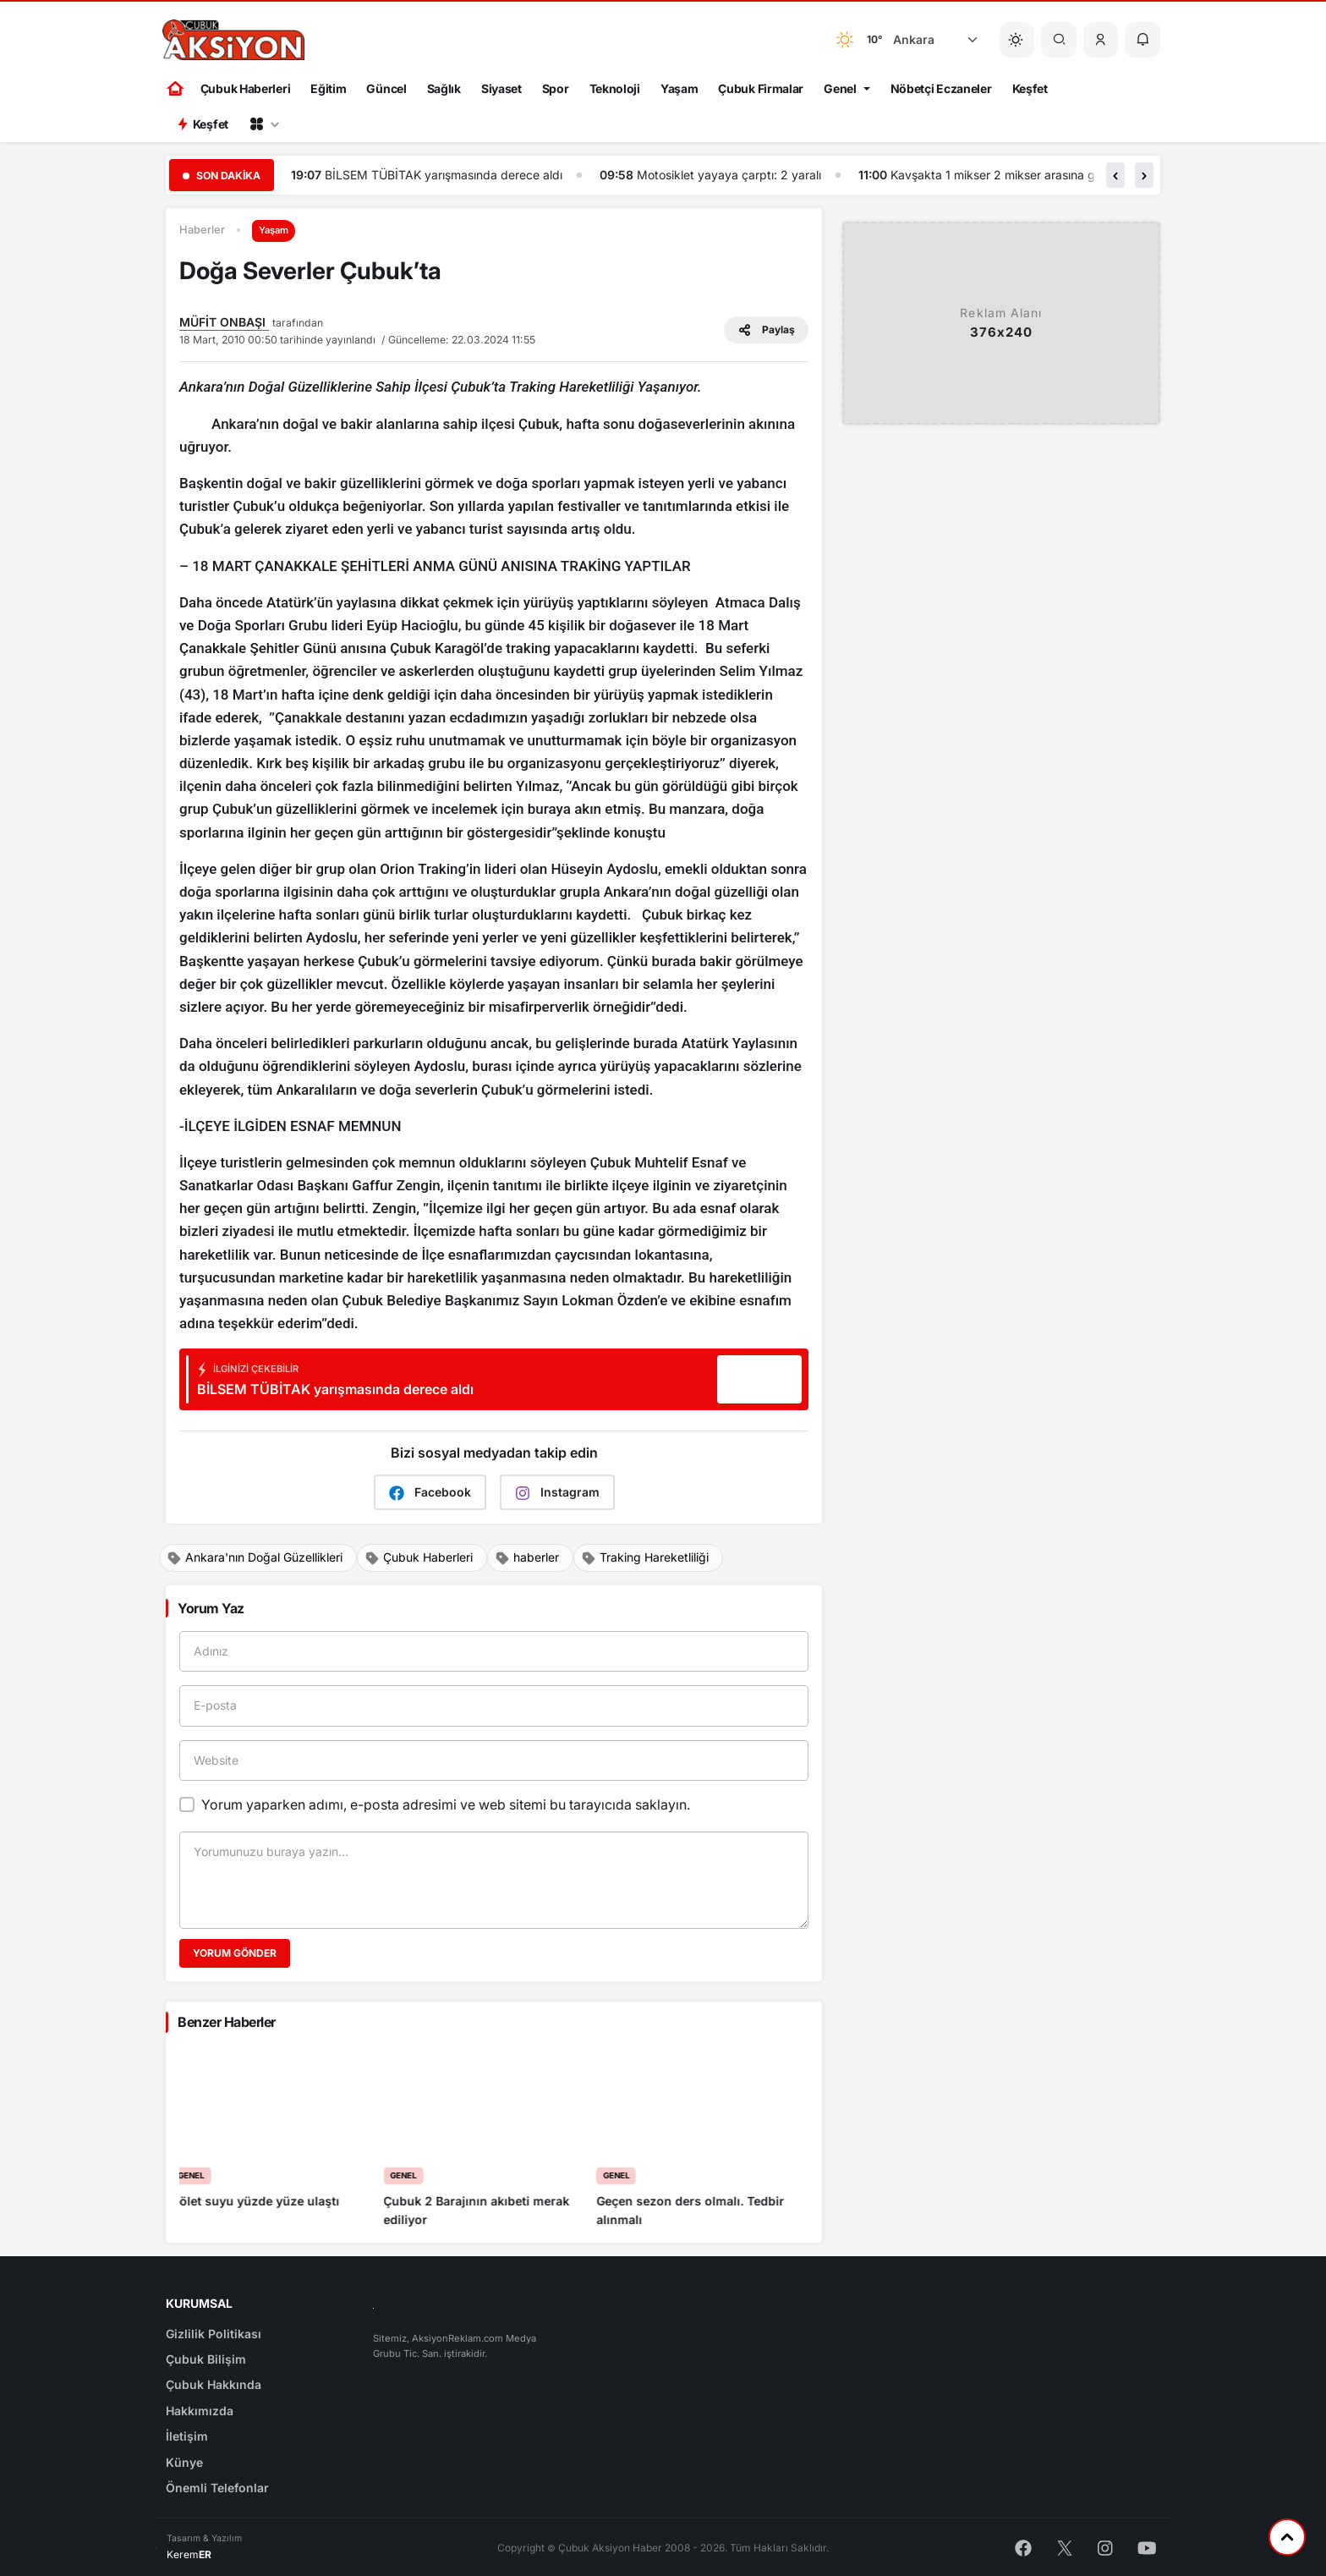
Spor (555, 88)
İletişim (187, 2436)
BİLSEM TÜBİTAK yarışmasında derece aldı (760, 175)
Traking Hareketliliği (645, 1557)
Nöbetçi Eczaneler (941, 88)
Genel (840, 88)
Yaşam (679, 88)
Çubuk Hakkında (213, 2384)
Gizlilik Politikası (213, 2333)
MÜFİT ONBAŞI (224, 322)
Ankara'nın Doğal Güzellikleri (254, 1557)
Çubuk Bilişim (206, 2359)
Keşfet (1030, 88)
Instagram (557, 1493)
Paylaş (766, 330)
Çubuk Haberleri (245, 88)
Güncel (386, 88)
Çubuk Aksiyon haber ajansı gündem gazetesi (444, 175)
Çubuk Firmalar (760, 88)
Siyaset (501, 88)
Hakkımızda (199, 2410)
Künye (184, 2462)
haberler (527, 1557)
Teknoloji (614, 88)
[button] (1101, 40)
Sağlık (444, 88)
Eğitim (328, 88)
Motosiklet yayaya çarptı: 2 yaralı (1046, 175)
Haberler (202, 229)
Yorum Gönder (235, 1953)
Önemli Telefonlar (217, 2487)
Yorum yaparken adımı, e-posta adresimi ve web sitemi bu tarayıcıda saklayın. (445, 1804)
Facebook (430, 1493)
